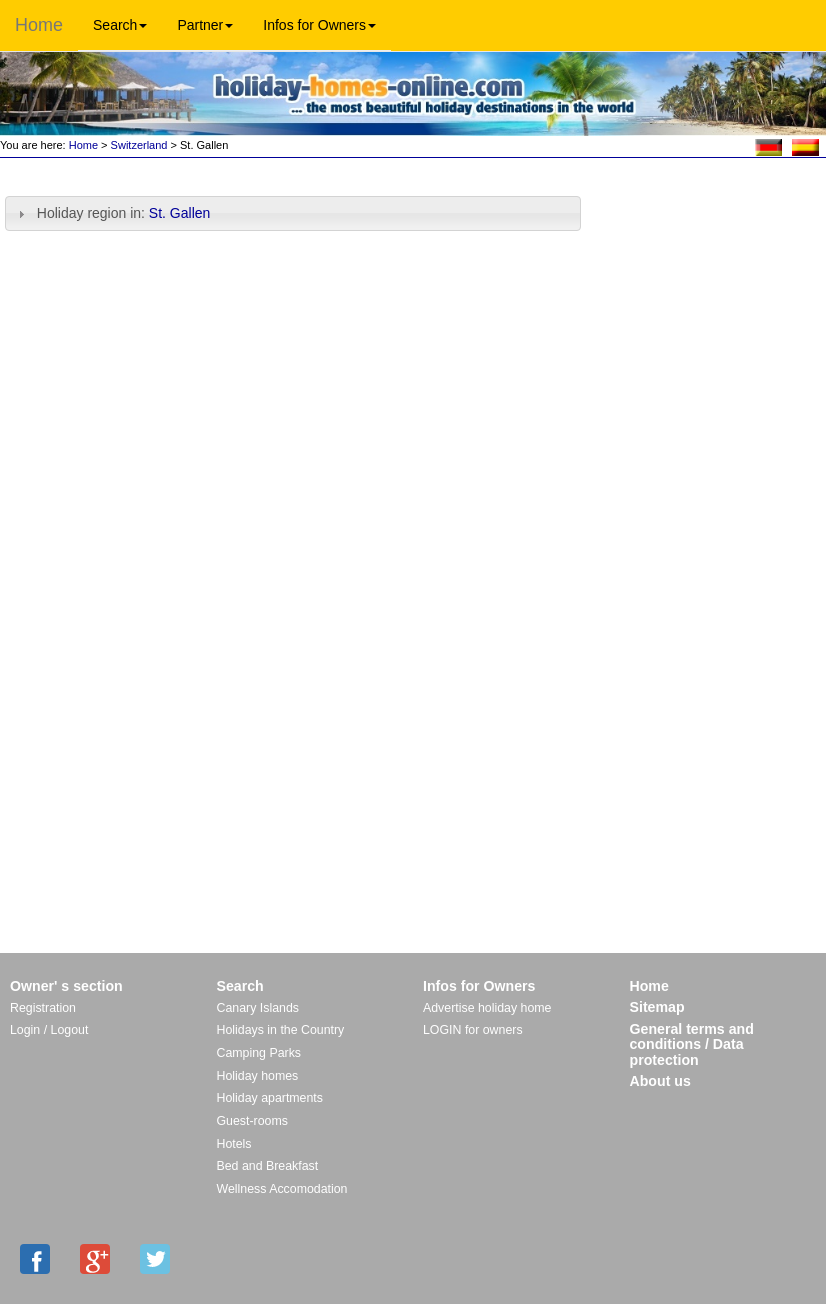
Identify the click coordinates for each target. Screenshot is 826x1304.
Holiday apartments (270, 1098)
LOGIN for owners (473, 1030)
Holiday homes (258, 1076)
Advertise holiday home (487, 1008)
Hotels (234, 1144)
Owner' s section (66, 986)
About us (660, 1081)
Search (120, 25)
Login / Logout (49, 1030)
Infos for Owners (319, 25)
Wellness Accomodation (282, 1189)
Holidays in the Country (281, 1030)
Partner (205, 25)
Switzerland (139, 145)
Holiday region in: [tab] (113, 213)
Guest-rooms (252, 1121)
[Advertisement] (710, 228)
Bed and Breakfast (268, 1166)
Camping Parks (259, 1053)
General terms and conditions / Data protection (692, 1044)
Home (39, 25)
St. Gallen (181, 213)
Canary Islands (258, 1008)
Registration (43, 1008)
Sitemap (657, 1007)
